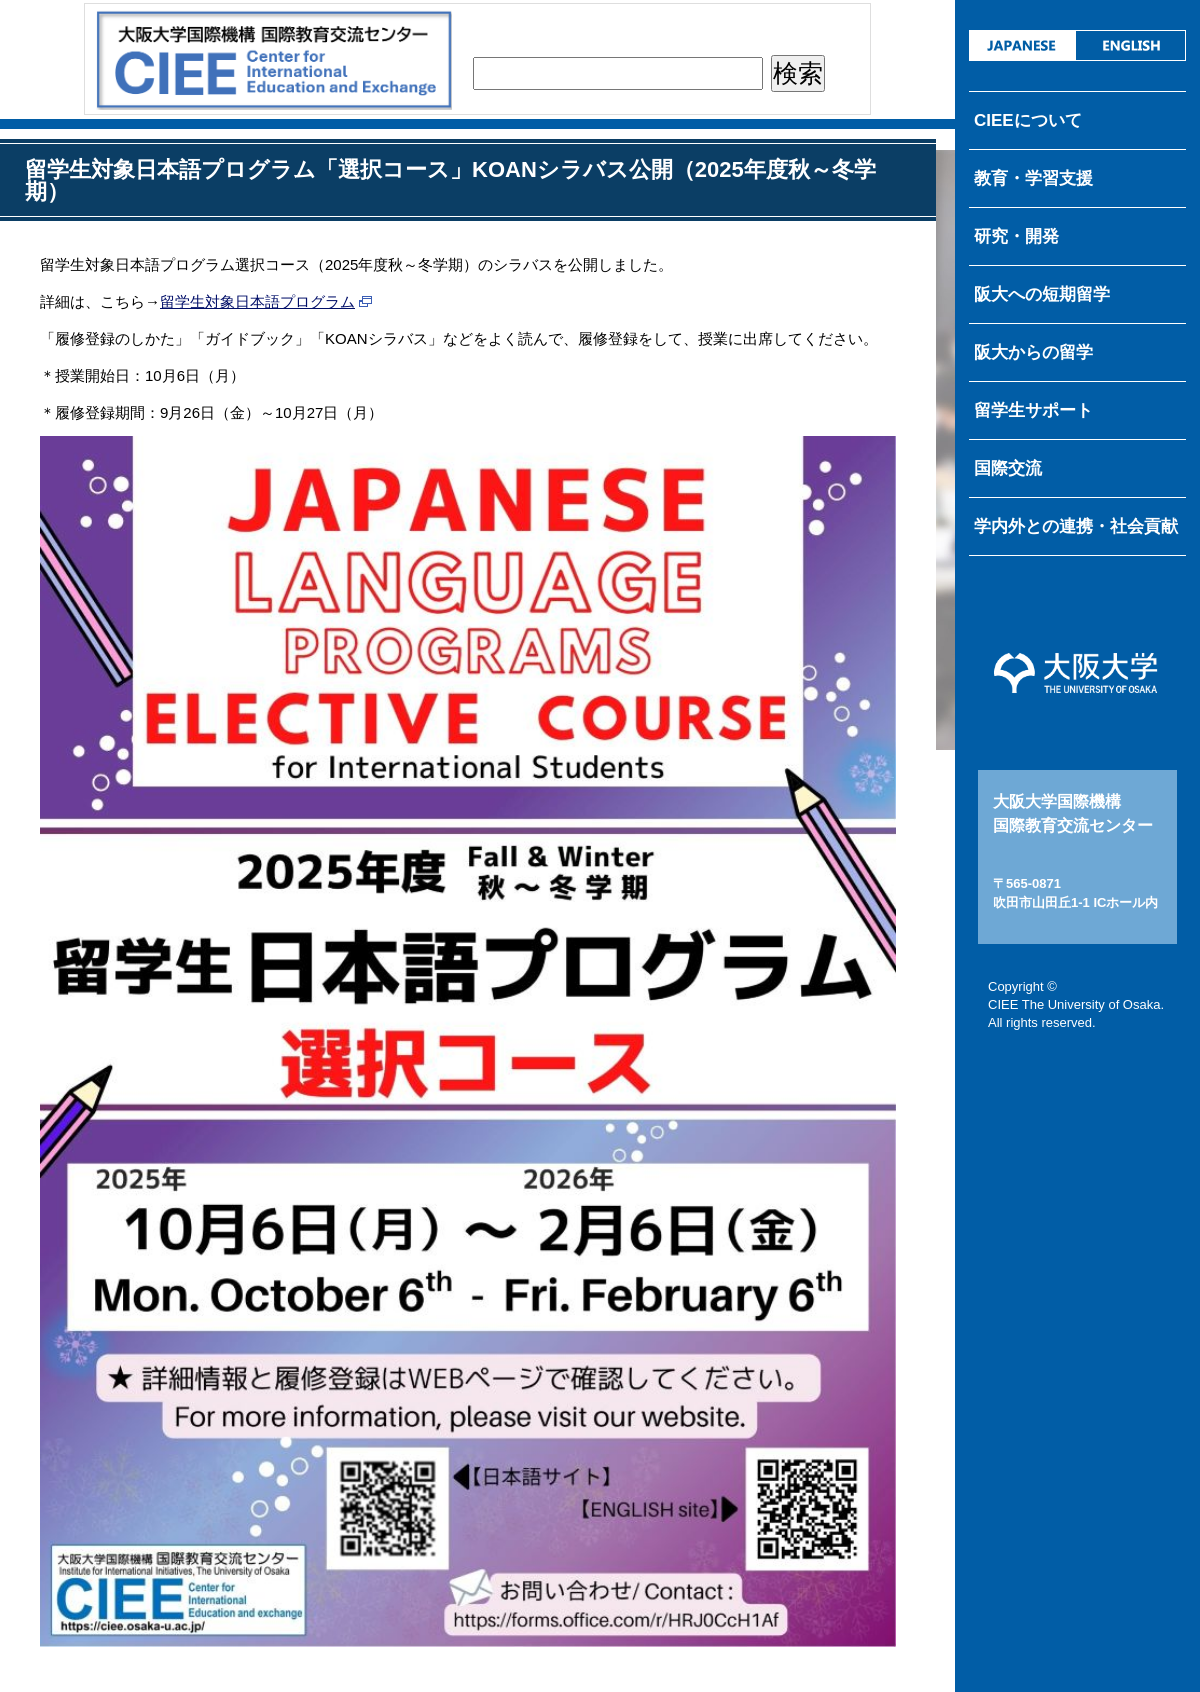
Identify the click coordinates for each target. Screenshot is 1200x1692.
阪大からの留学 (1033, 352)
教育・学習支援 (1033, 178)
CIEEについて (1028, 120)
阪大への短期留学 (1042, 294)
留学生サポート (1033, 410)
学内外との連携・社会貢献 (1076, 526)
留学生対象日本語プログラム (257, 301)
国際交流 (1008, 468)
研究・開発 (1016, 236)
